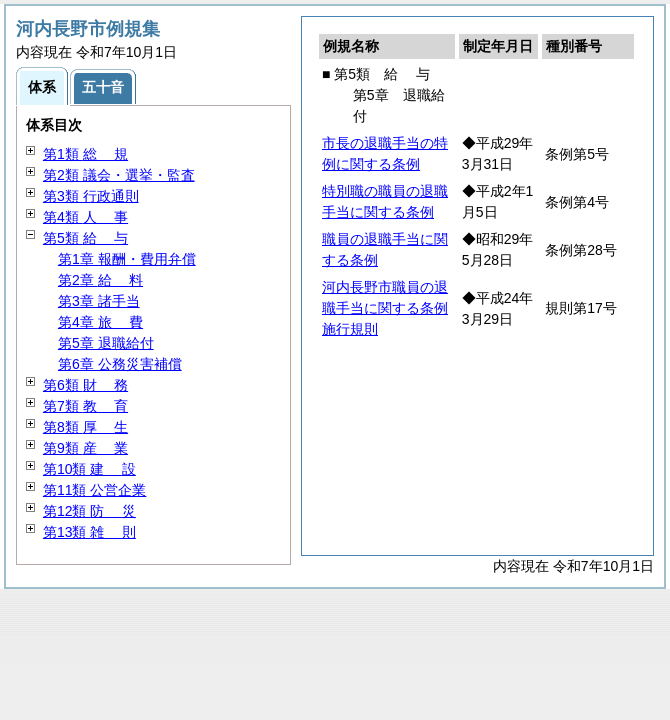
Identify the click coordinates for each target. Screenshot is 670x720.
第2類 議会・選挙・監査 (119, 175)
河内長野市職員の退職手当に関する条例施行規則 (385, 308)
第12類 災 (89, 511)
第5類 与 (85, 238)
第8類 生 (85, 427)
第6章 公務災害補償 (120, 364)
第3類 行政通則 (91, 196)
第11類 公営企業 (94, 490)
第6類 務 (85, 385)
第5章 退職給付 (106, 343)
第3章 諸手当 (99, 301)
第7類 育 (85, 406)
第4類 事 (85, 217)
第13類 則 (89, 532)
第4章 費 (100, 322)
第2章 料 (100, 280)
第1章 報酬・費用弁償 (127, 259)
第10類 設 (89, 469)
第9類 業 (85, 448)
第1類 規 (85, 154)
